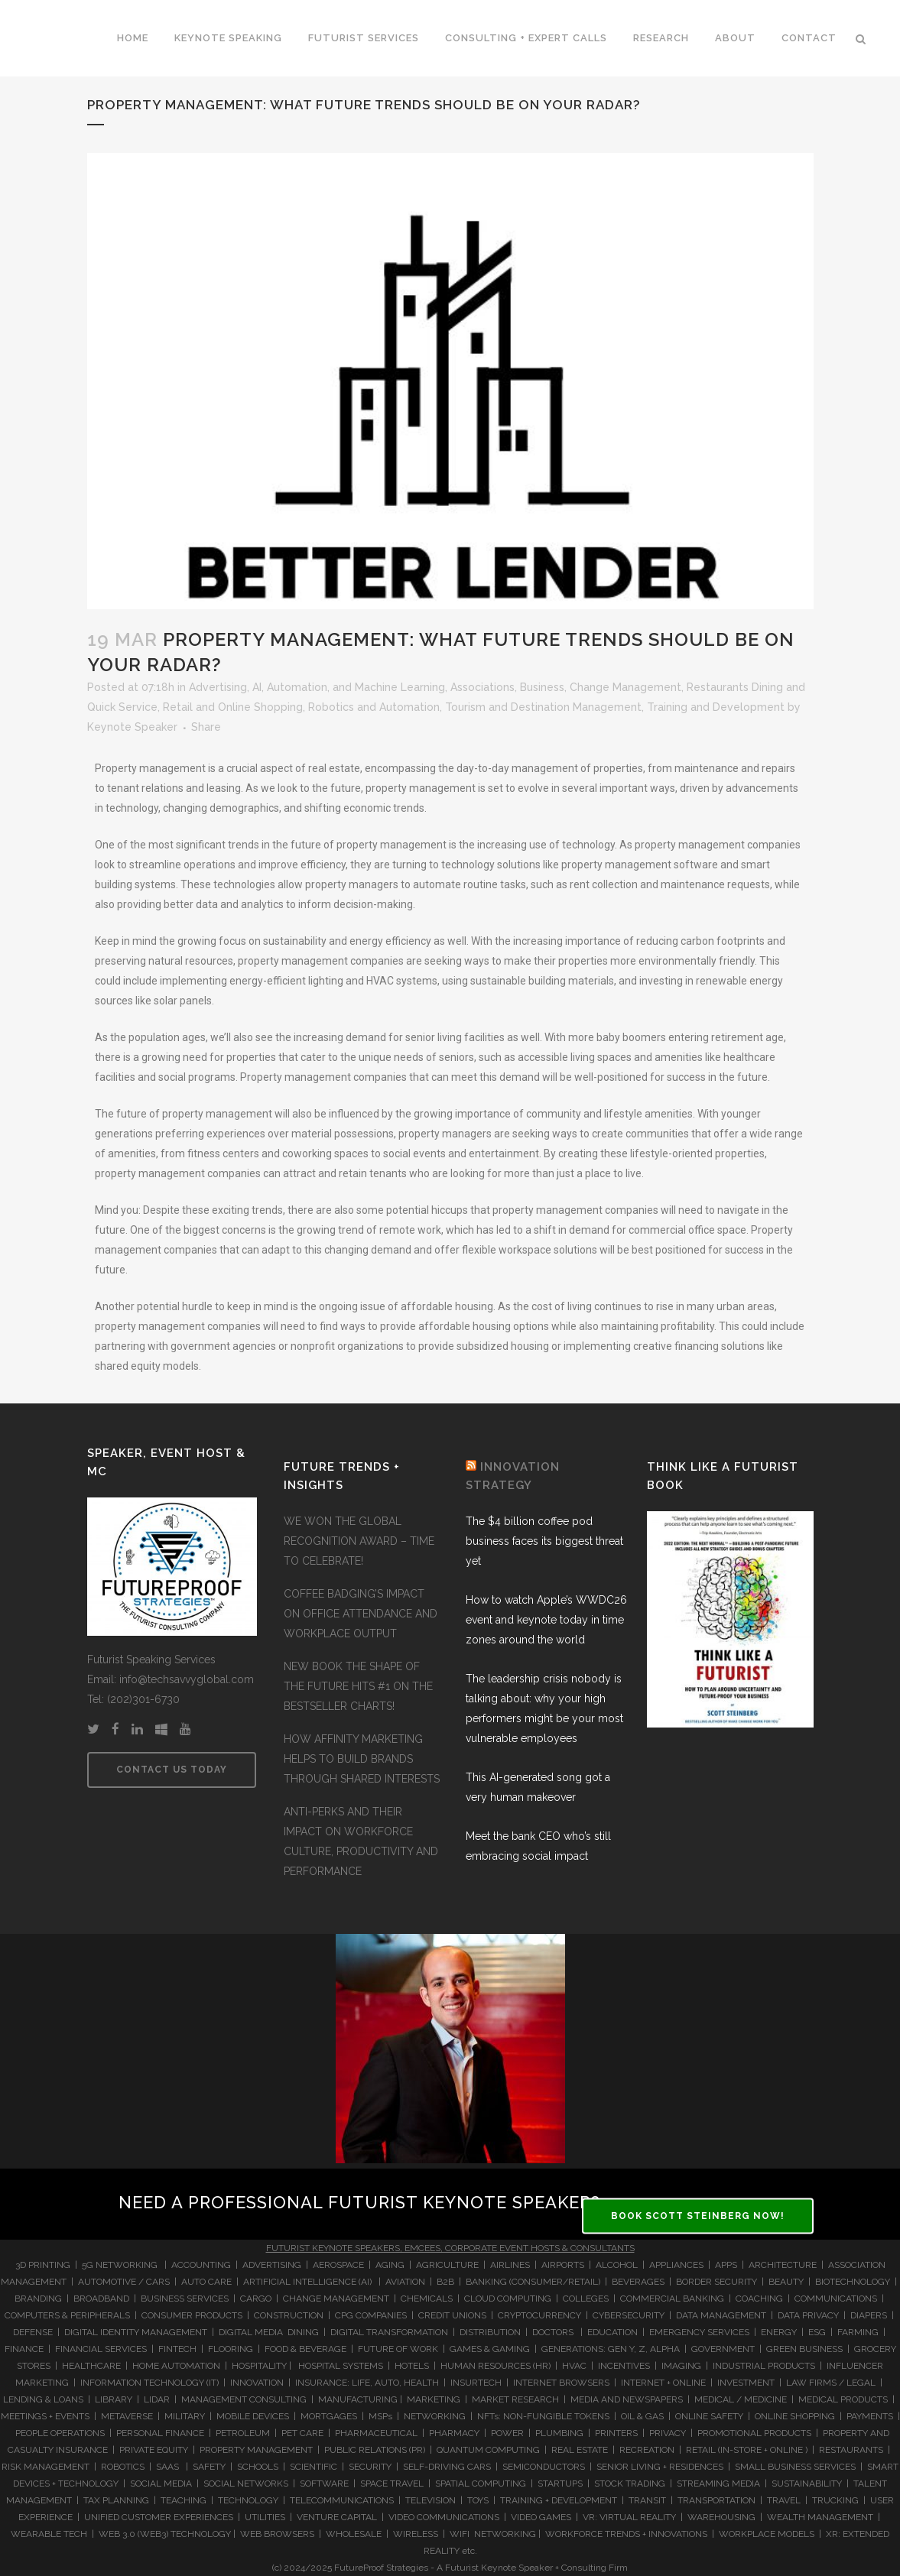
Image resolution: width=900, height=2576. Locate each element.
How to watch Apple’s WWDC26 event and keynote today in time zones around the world (546, 1620)
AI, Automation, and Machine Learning (348, 687)
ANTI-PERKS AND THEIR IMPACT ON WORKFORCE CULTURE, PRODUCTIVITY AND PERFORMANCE (361, 1841)
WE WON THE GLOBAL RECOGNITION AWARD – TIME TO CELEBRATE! (359, 1541)
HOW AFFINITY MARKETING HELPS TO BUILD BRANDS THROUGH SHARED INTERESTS (362, 1759)
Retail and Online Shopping (233, 707)
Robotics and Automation (374, 707)
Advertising (218, 687)
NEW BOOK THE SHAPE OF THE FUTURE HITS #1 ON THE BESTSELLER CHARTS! (358, 1686)
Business (542, 687)
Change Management (625, 687)
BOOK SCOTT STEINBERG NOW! (698, 2216)
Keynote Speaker (132, 727)
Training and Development (716, 707)
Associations (482, 687)
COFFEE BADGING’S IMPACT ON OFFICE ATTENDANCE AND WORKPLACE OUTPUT (360, 1614)
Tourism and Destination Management (543, 707)
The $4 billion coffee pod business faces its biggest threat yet (544, 1541)
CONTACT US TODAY (171, 1769)
